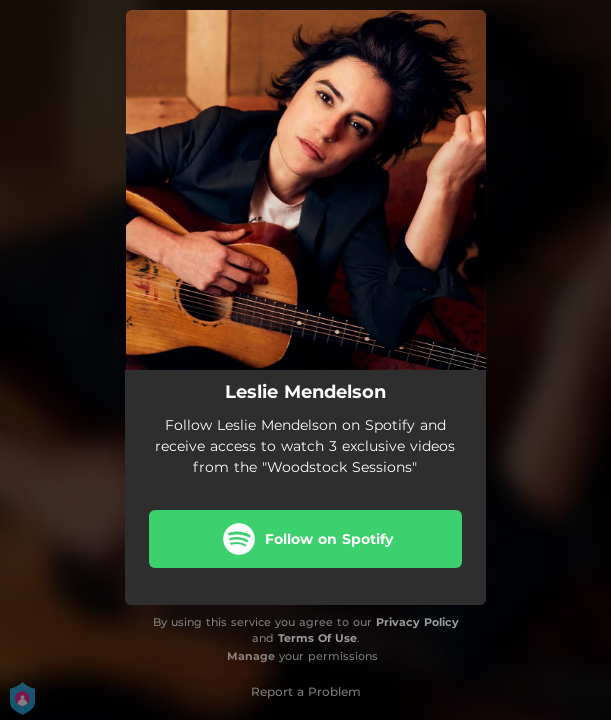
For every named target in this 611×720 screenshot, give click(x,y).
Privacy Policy (417, 622)
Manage (251, 656)
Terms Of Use (317, 638)
